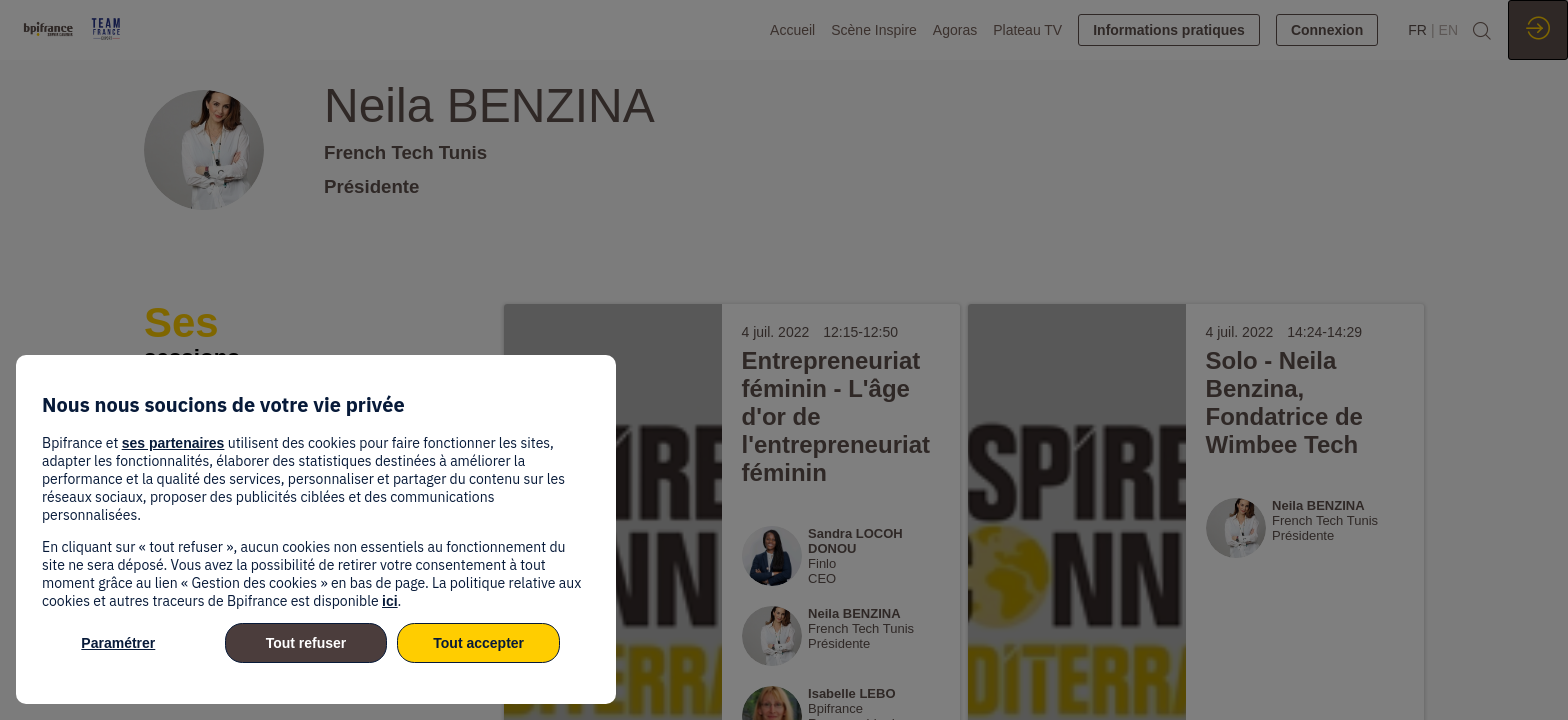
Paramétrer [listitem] (118, 643)
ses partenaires (173, 443)
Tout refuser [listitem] (306, 643)
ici (390, 601)
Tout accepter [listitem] (478, 643)
